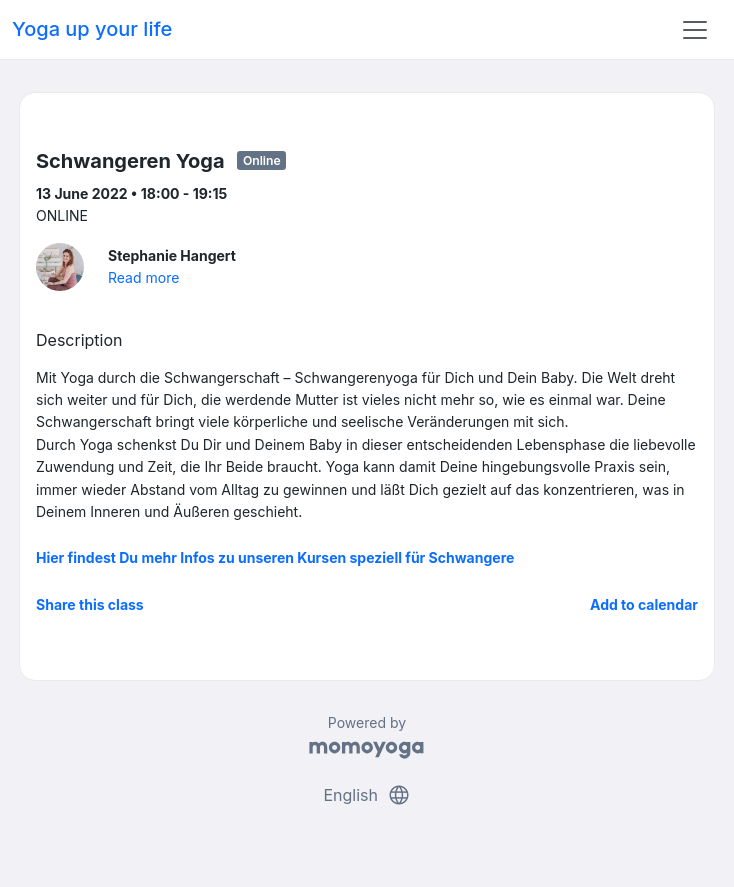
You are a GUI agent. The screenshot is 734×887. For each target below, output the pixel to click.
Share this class (90, 604)
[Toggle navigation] (695, 30)
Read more (143, 277)
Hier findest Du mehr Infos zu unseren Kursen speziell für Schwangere (275, 557)
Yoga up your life (92, 29)
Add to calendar (644, 604)
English (366, 795)
